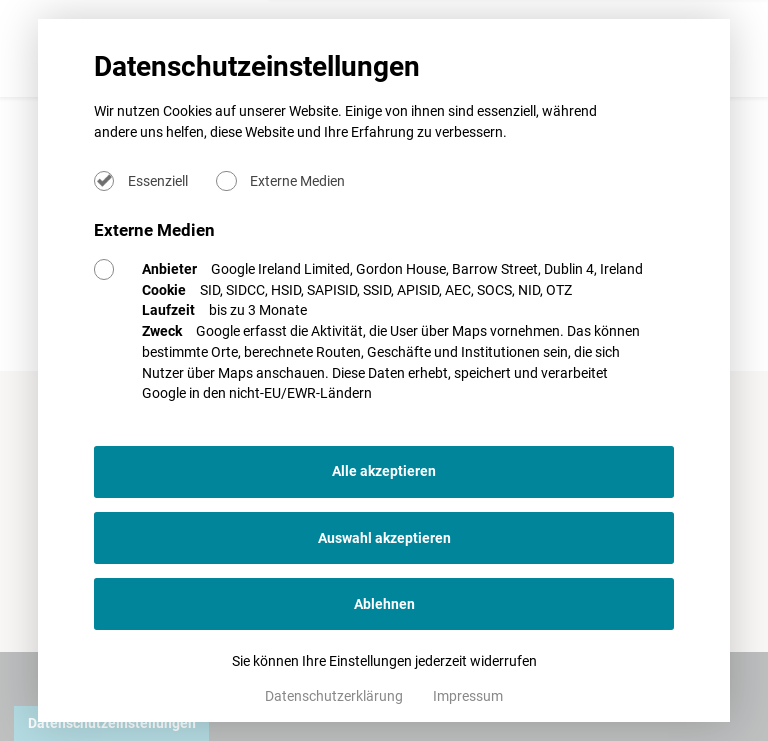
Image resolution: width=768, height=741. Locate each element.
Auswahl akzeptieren (384, 538)
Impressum (468, 696)
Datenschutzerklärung (335, 696)
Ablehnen (384, 604)
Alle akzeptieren (384, 471)
